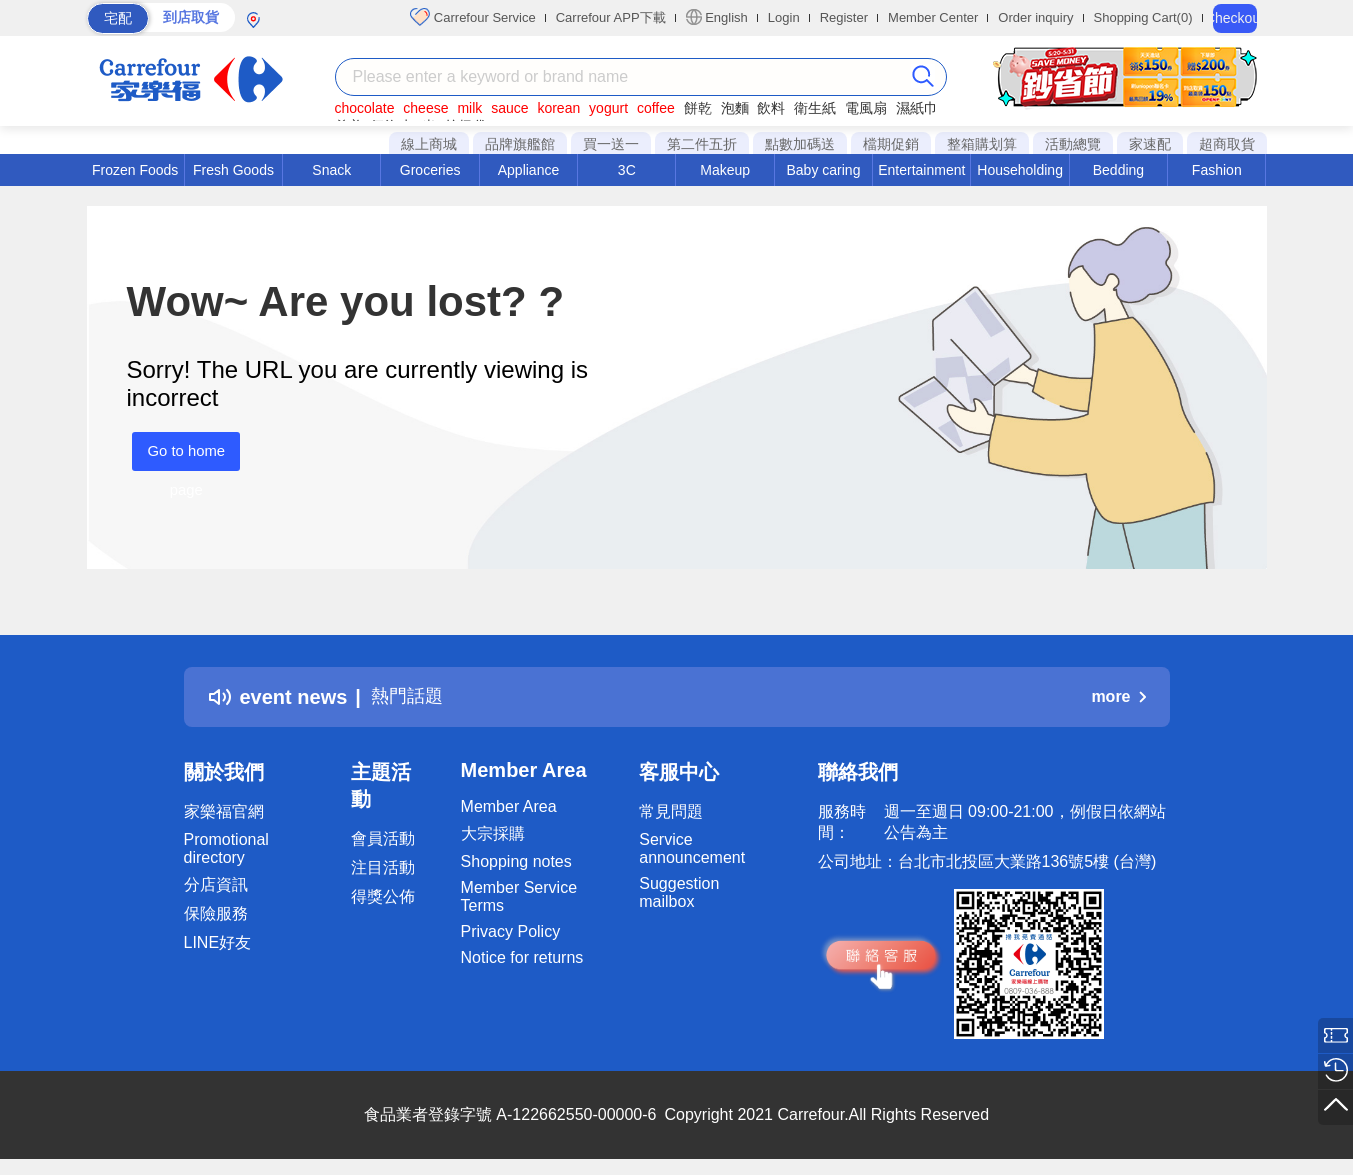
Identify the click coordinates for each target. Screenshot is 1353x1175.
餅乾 (698, 108)
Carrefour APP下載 (611, 17)
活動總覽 (1073, 144)
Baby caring (823, 170)
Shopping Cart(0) (1143, 17)
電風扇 (866, 108)
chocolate (365, 108)
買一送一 (611, 144)
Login (784, 17)
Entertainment (921, 170)
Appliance (529, 170)
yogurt (608, 108)
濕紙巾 (917, 108)
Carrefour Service (472, 17)
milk (469, 108)
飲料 (771, 108)
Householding (1020, 170)
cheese (425, 108)
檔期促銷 (891, 144)
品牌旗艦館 (520, 144)
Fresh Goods (233, 170)
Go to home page (181, 456)
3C (627, 170)
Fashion (1217, 170)
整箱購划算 (982, 144)
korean (558, 108)
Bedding (1118, 170)
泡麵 (735, 108)
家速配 (1150, 144)
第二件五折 (702, 144)
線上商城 (429, 144)
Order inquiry (1035, 17)
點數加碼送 (800, 144)
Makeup (725, 170)
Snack (331, 170)
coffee (656, 108)
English (717, 17)
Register (844, 17)
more (1118, 696)
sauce (509, 108)
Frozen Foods (135, 170)
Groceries (430, 170)
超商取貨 (1227, 144)
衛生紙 (815, 108)
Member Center (933, 17)
